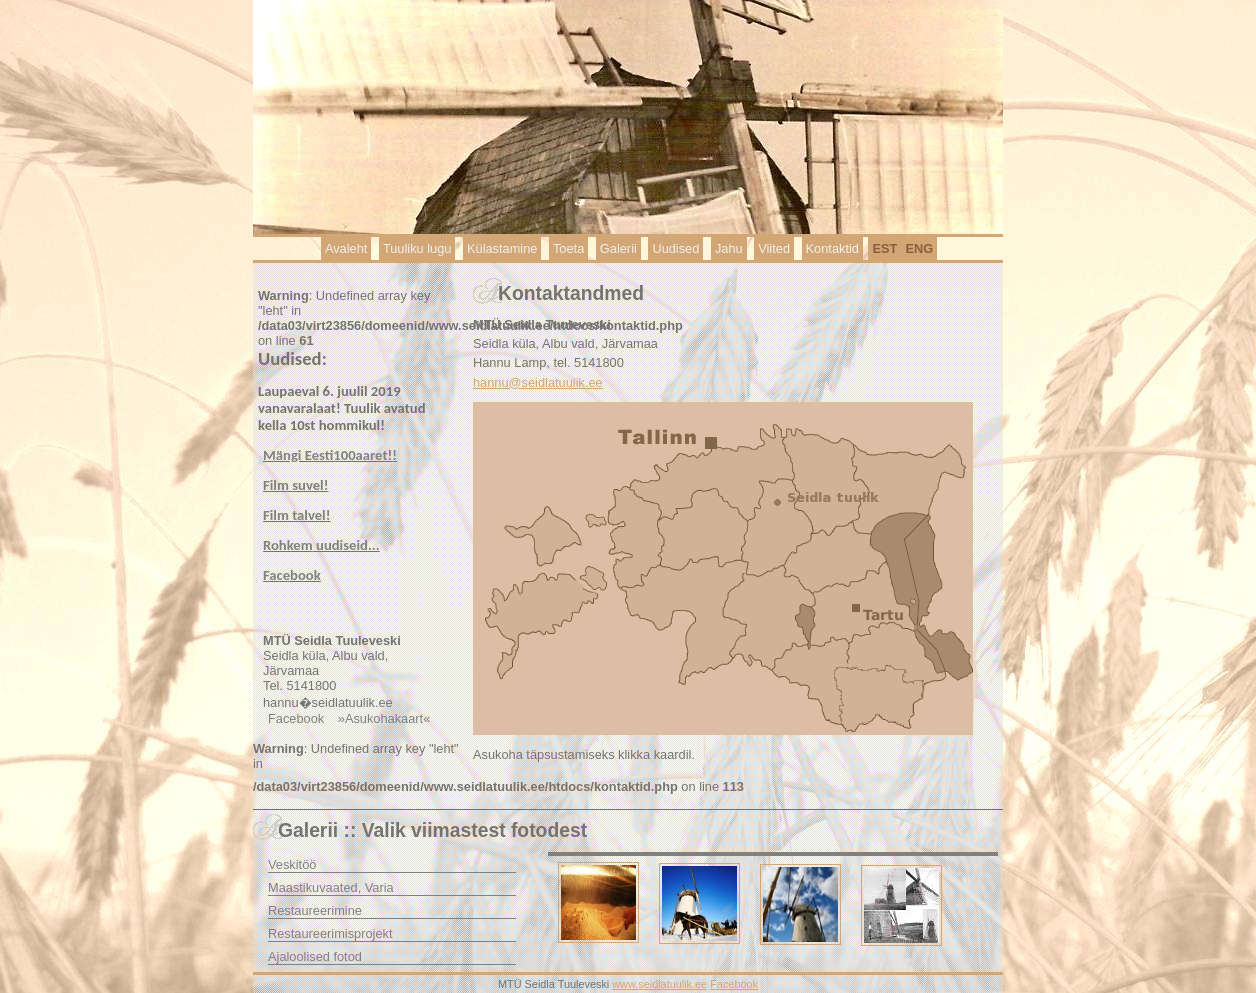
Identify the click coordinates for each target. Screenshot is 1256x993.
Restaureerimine (315, 910)
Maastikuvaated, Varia (331, 887)
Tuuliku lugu (417, 248)
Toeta (568, 248)
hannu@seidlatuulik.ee (538, 382)
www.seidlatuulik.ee (659, 984)
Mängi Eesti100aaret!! (330, 455)
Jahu (729, 248)
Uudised (675, 248)
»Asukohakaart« (384, 718)
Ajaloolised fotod (315, 956)
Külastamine (502, 248)
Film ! (295, 485)
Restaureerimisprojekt (330, 933)
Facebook (296, 718)
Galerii (618, 248)
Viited (774, 248)
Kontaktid (832, 248)
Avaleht (346, 248)
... (321, 545)
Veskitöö (292, 864)
